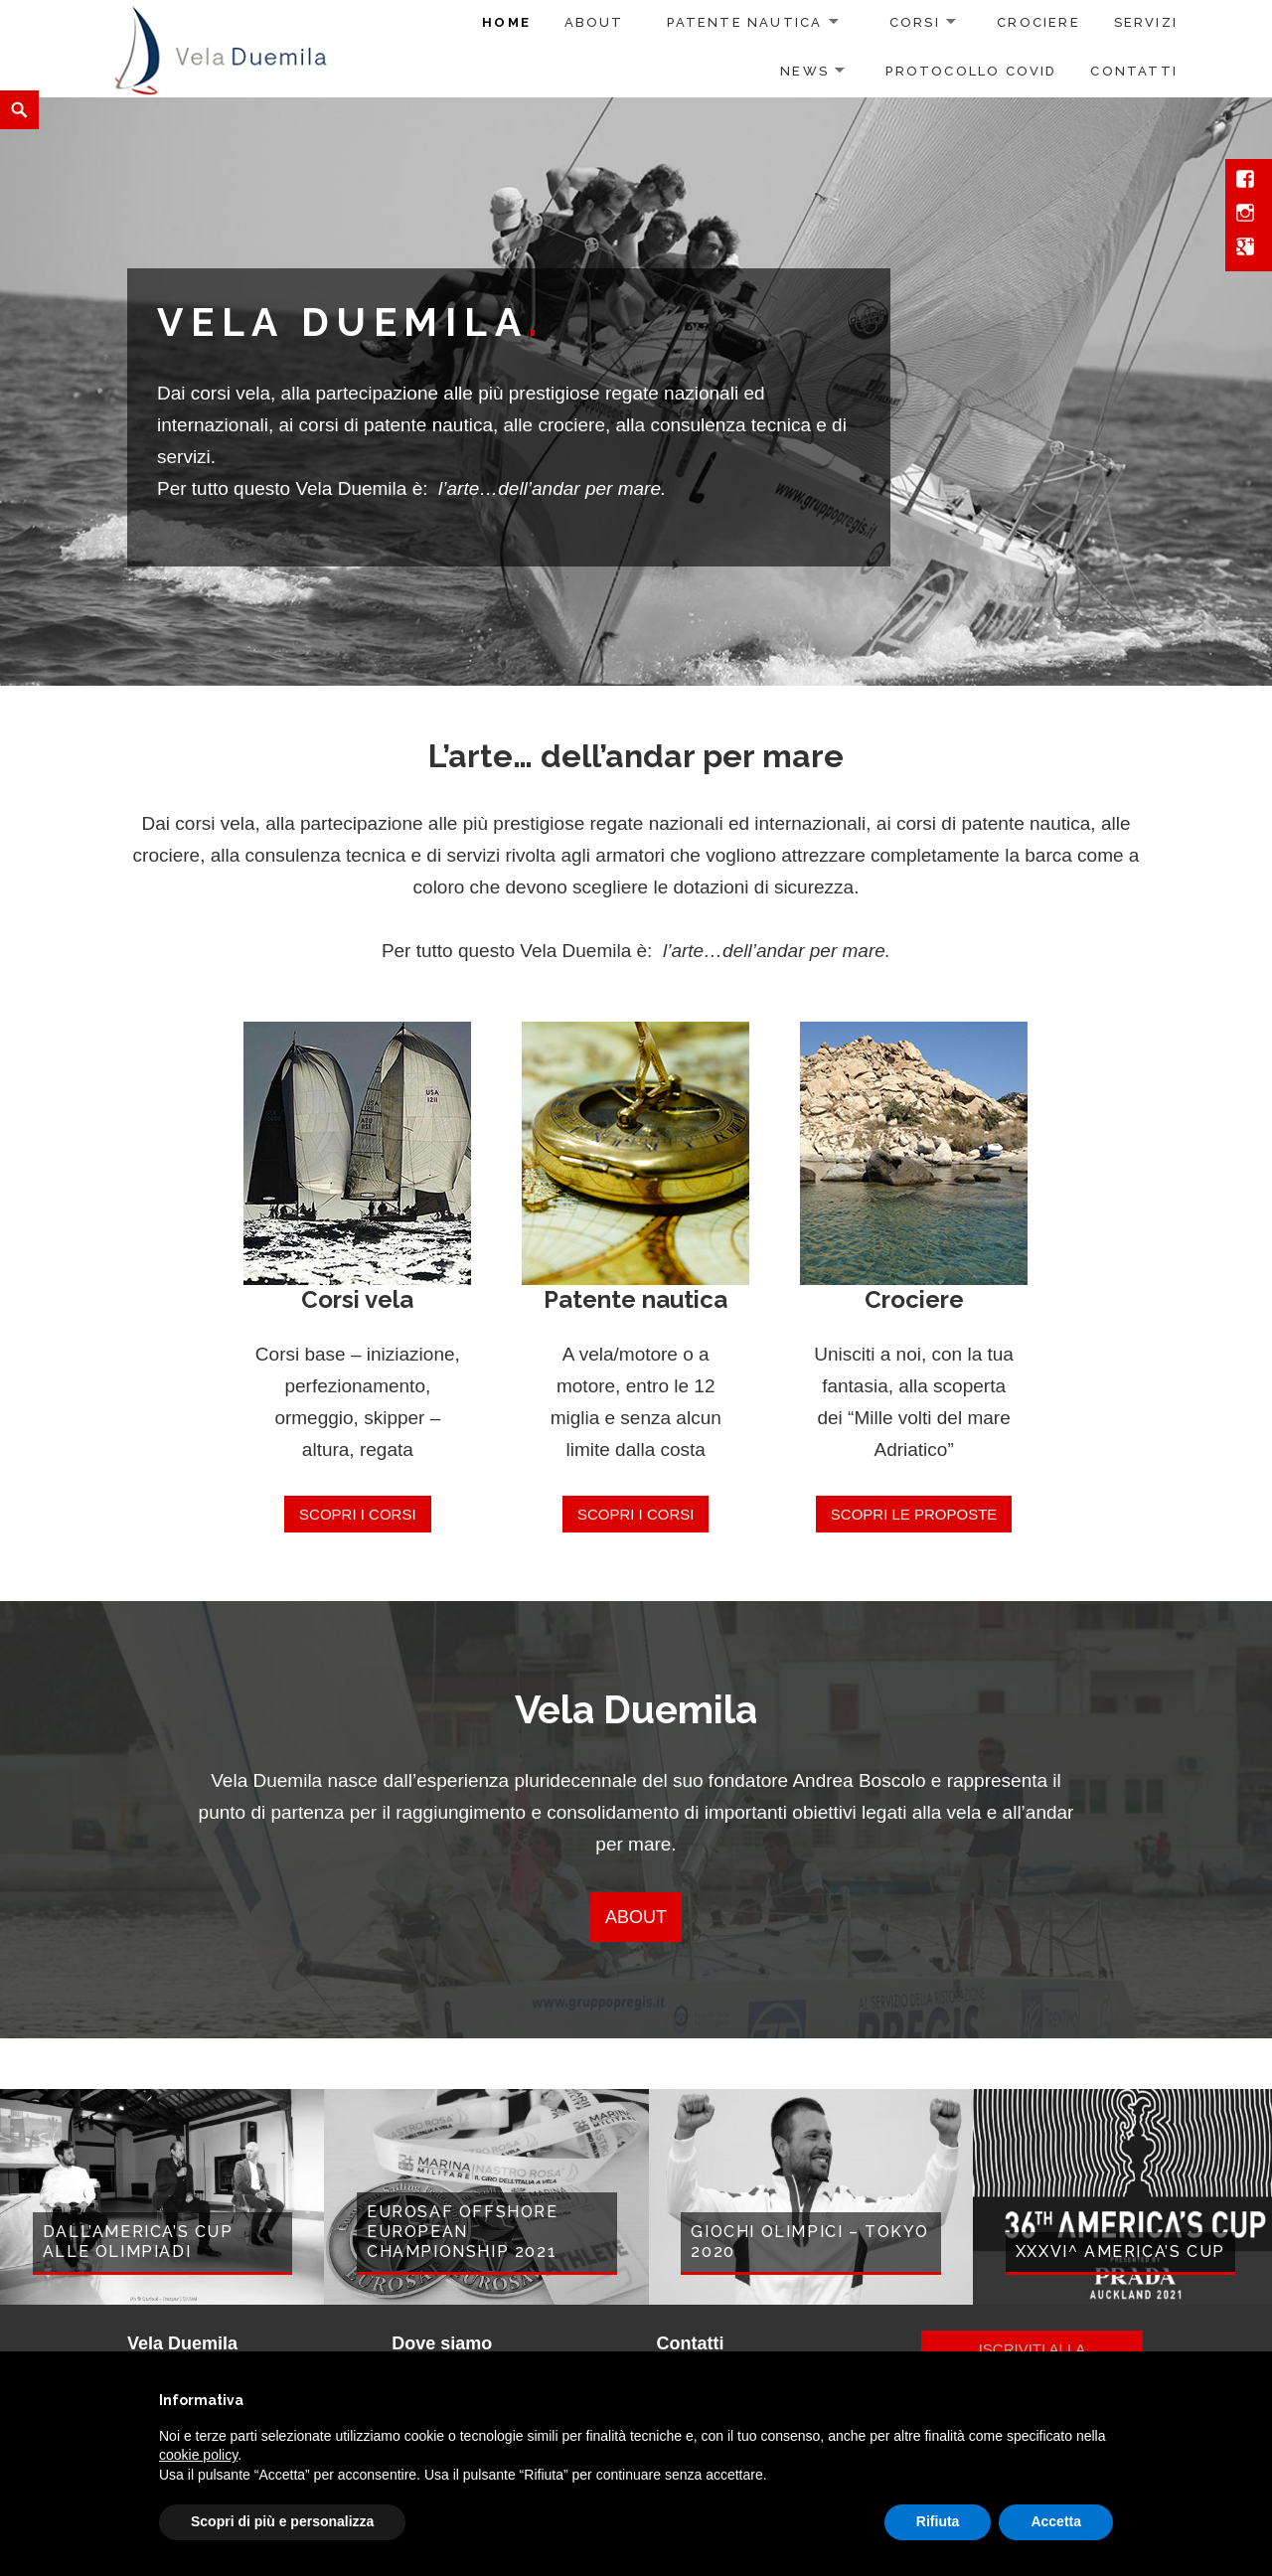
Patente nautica (744, 22)
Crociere (1038, 22)
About (594, 22)
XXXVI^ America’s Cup (1120, 2251)
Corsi (914, 22)
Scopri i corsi (357, 1514)
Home (506, 22)
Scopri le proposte (914, 1514)
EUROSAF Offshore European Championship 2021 (462, 2231)
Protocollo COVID (970, 71)
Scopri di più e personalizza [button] (282, 2521)
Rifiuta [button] (938, 2521)
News (804, 71)
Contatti (1134, 71)
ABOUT (636, 1917)
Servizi (1146, 22)
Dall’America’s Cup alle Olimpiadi (138, 2241)
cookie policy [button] (198, 2455)
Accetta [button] (1056, 2521)
